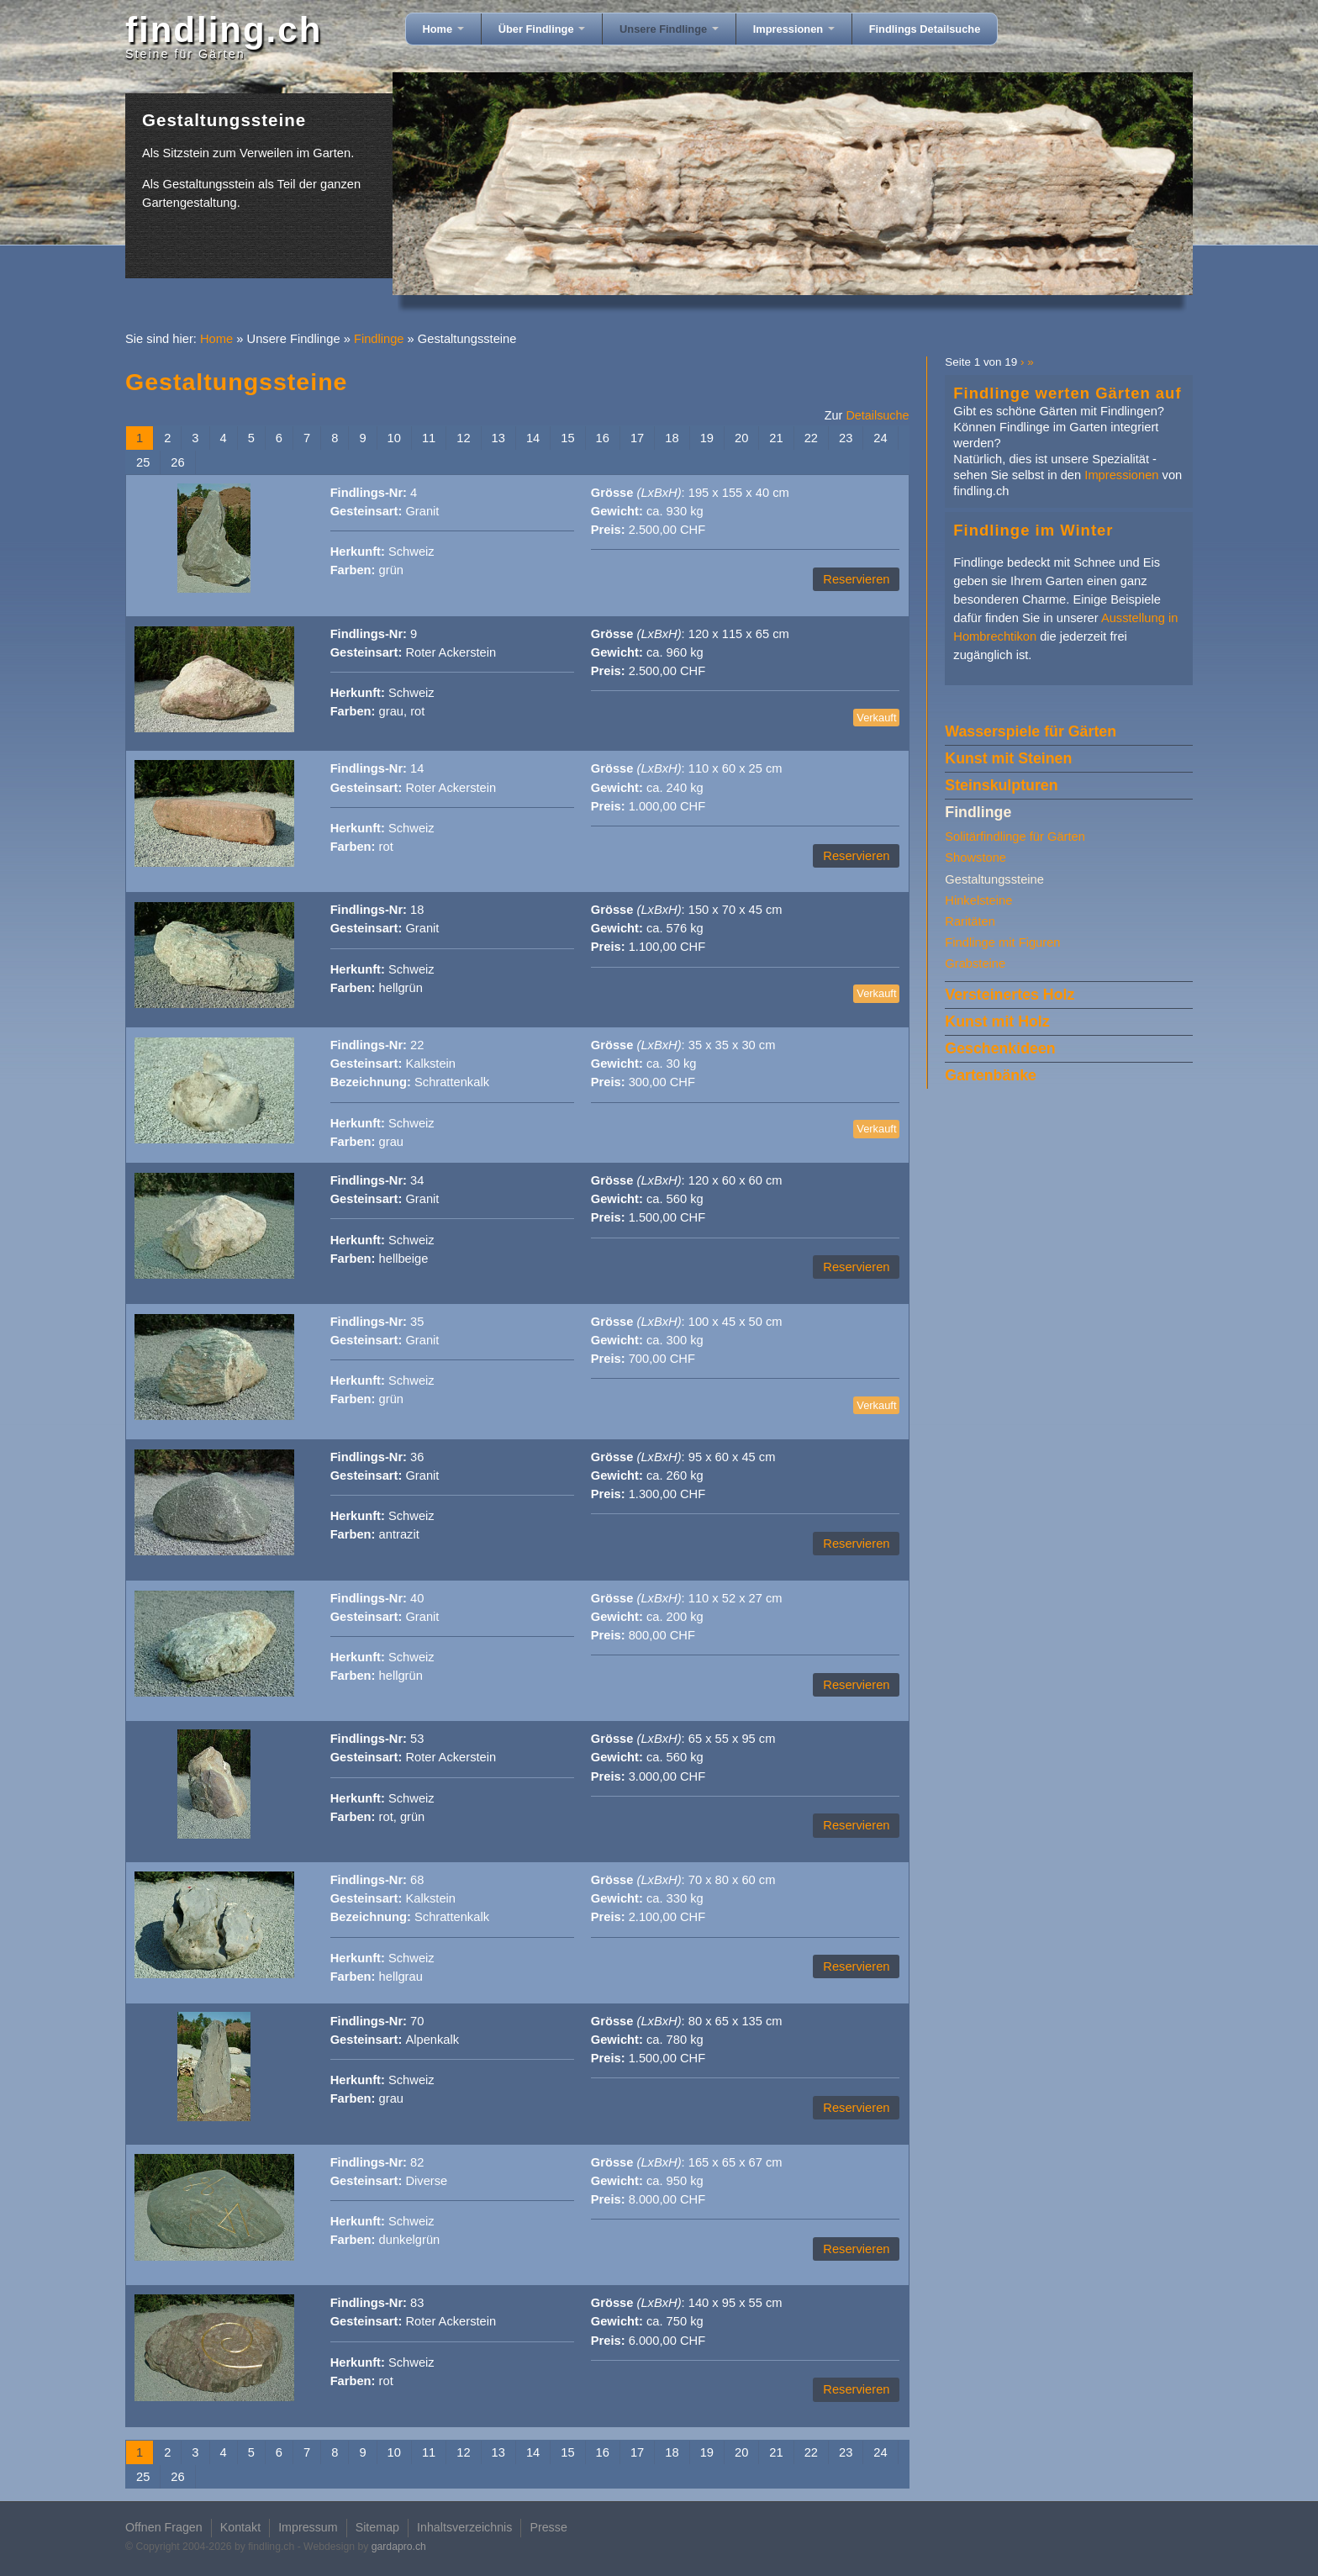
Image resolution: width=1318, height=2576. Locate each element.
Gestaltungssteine (994, 879)
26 (177, 462)
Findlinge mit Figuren (1002, 942)
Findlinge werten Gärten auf (1067, 393)
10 (394, 438)
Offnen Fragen (164, 2527)
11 (428, 438)
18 (671, 438)
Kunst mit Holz (997, 1021)
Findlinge (379, 339)
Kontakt (240, 2527)
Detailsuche (877, 415)
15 (567, 438)
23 (845, 438)
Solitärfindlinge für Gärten (1015, 836)
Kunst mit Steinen (1008, 758)
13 (498, 438)
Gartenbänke (990, 1075)
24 (880, 438)
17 (637, 438)
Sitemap (377, 2527)
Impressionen (794, 29)
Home (443, 29)
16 (602, 438)
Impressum (308, 2527)
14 (533, 438)
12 (463, 438)
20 (741, 438)
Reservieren (856, 579)
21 (776, 438)
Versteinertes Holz (1009, 994)
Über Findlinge (541, 29)
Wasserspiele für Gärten (1030, 731)
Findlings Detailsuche (925, 29)
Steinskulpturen (1001, 785)
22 (811, 438)
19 (707, 438)
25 (143, 462)
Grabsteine (975, 963)
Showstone (975, 857)
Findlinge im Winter (1033, 530)
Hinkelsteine (978, 900)
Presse (548, 2527)
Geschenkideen (1000, 1048)
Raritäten (970, 921)
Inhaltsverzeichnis (464, 2527)
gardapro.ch (399, 2546)
